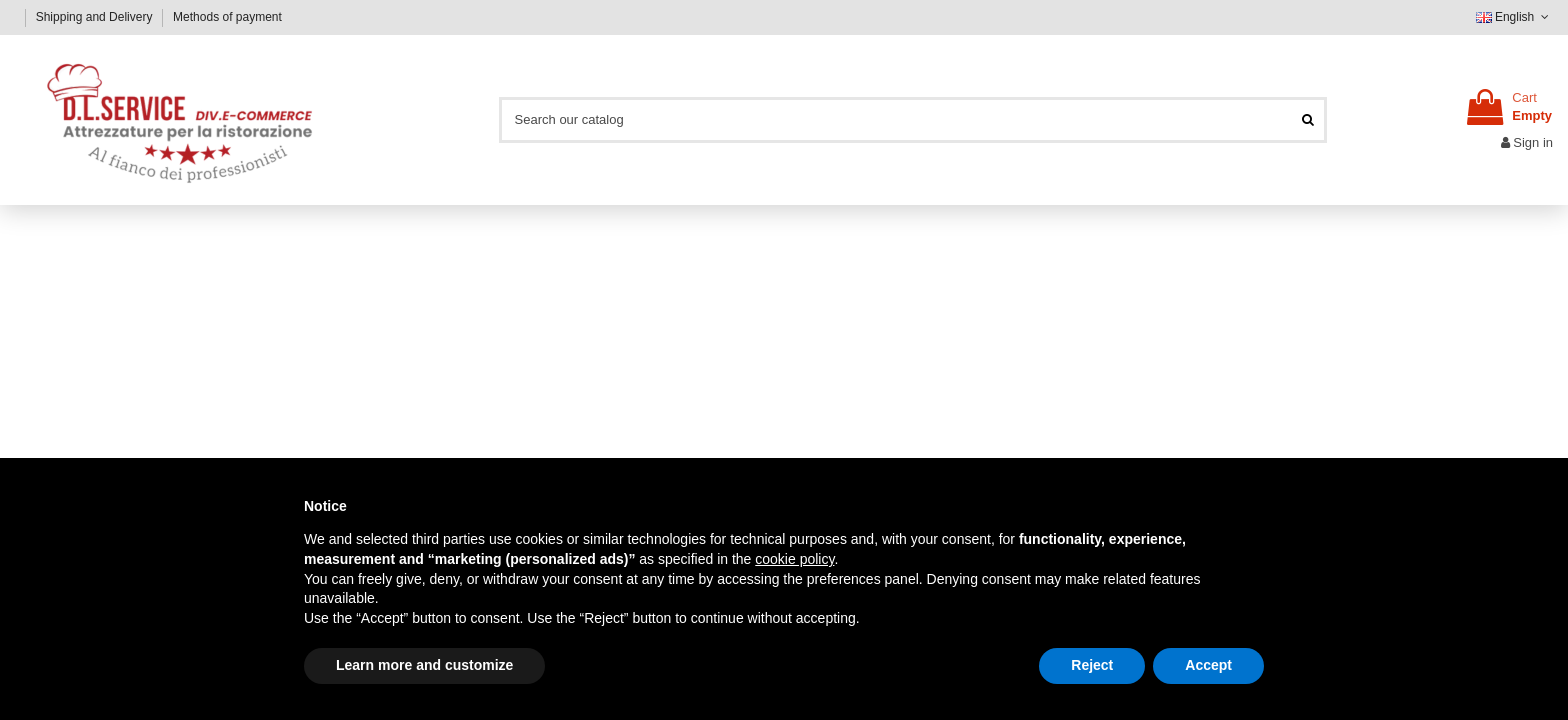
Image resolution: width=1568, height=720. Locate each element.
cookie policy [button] (794, 559)
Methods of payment (227, 17)
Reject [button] (1092, 665)
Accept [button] (1208, 665)
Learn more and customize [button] (424, 665)
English (1514, 17)
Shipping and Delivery (96, 17)
